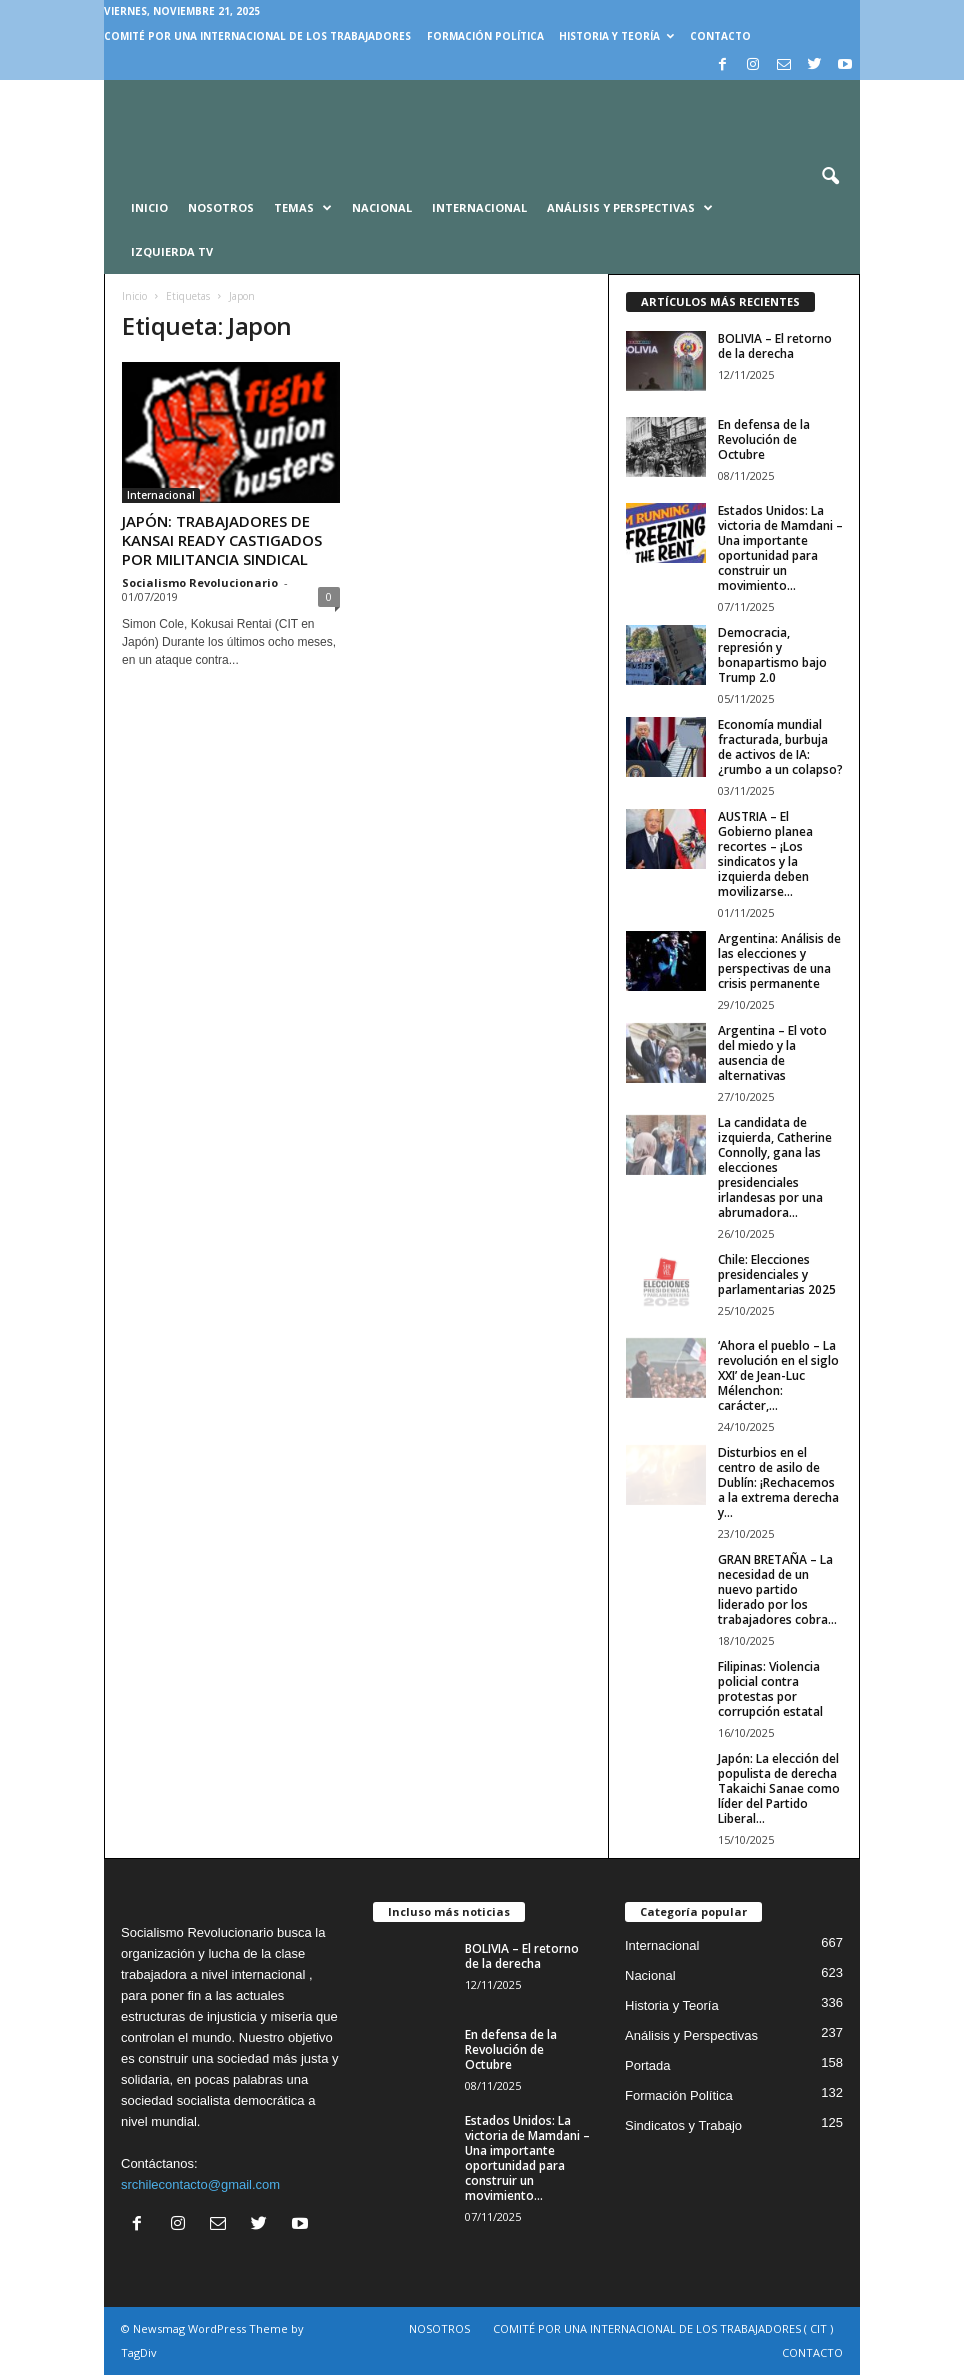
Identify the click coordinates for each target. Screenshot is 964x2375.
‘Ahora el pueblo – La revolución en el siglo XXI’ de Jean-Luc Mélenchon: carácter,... (778, 1375)
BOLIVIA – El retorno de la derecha (775, 346)
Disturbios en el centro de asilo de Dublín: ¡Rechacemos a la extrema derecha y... (778, 1482)
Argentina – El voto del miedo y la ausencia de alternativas (772, 1053)
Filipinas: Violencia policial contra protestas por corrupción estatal (770, 1689)
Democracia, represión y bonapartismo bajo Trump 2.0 (772, 655)
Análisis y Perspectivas (630, 208)
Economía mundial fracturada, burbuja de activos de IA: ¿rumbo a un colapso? (780, 747)
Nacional (382, 207)
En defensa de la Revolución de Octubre (764, 439)
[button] (830, 177)
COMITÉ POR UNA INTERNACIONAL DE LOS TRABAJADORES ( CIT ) (663, 2328)
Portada (648, 2065)
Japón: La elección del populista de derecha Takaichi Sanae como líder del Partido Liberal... (779, 1788)
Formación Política (485, 36)
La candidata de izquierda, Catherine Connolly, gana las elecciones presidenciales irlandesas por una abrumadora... (775, 1167)
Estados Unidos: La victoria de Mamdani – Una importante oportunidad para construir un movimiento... (780, 548)
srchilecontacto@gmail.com (200, 2184)
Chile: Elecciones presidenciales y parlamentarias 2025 (777, 1274)
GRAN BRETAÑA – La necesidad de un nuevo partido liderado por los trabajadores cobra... (777, 1589)
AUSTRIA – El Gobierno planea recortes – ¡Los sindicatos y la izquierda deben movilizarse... (765, 854)
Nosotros (221, 207)
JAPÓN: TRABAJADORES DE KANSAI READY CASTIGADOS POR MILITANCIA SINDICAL (222, 540)
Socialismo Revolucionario (200, 582)
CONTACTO (720, 36)
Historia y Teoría (616, 36)
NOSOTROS (439, 2328)
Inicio (134, 296)
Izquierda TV (172, 251)
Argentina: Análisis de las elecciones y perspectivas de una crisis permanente (779, 961)
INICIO (149, 207)
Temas (303, 208)
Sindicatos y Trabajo (683, 2125)
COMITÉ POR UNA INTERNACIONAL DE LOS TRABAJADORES (257, 36)
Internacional (479, 207)
